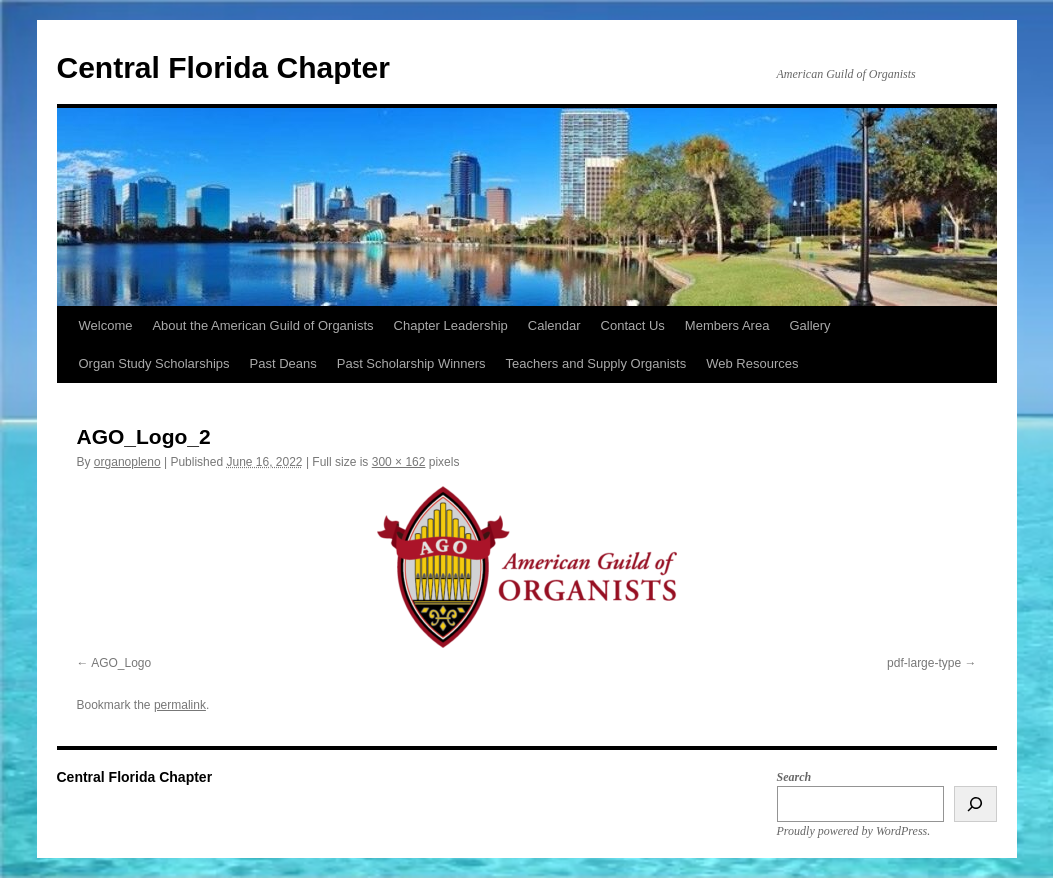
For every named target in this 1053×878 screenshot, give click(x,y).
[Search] (975, 804)
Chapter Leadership (451, 325)
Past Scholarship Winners (411, 363)
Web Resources (752, 363)
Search (794, 777)
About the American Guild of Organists (262, 325)
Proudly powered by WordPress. (854, 831)
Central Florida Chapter (223, 67)
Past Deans (283, 363)
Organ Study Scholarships (154, 363)
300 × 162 (399, 462)
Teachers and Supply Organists (596, 363)
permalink (180, 705)
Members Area (727, 325)
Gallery (809, 325)
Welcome (106, 325)
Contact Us (633, 325)
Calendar (554, 325)
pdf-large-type (924, 663)
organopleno (127, 462)
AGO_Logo (121, 663)
